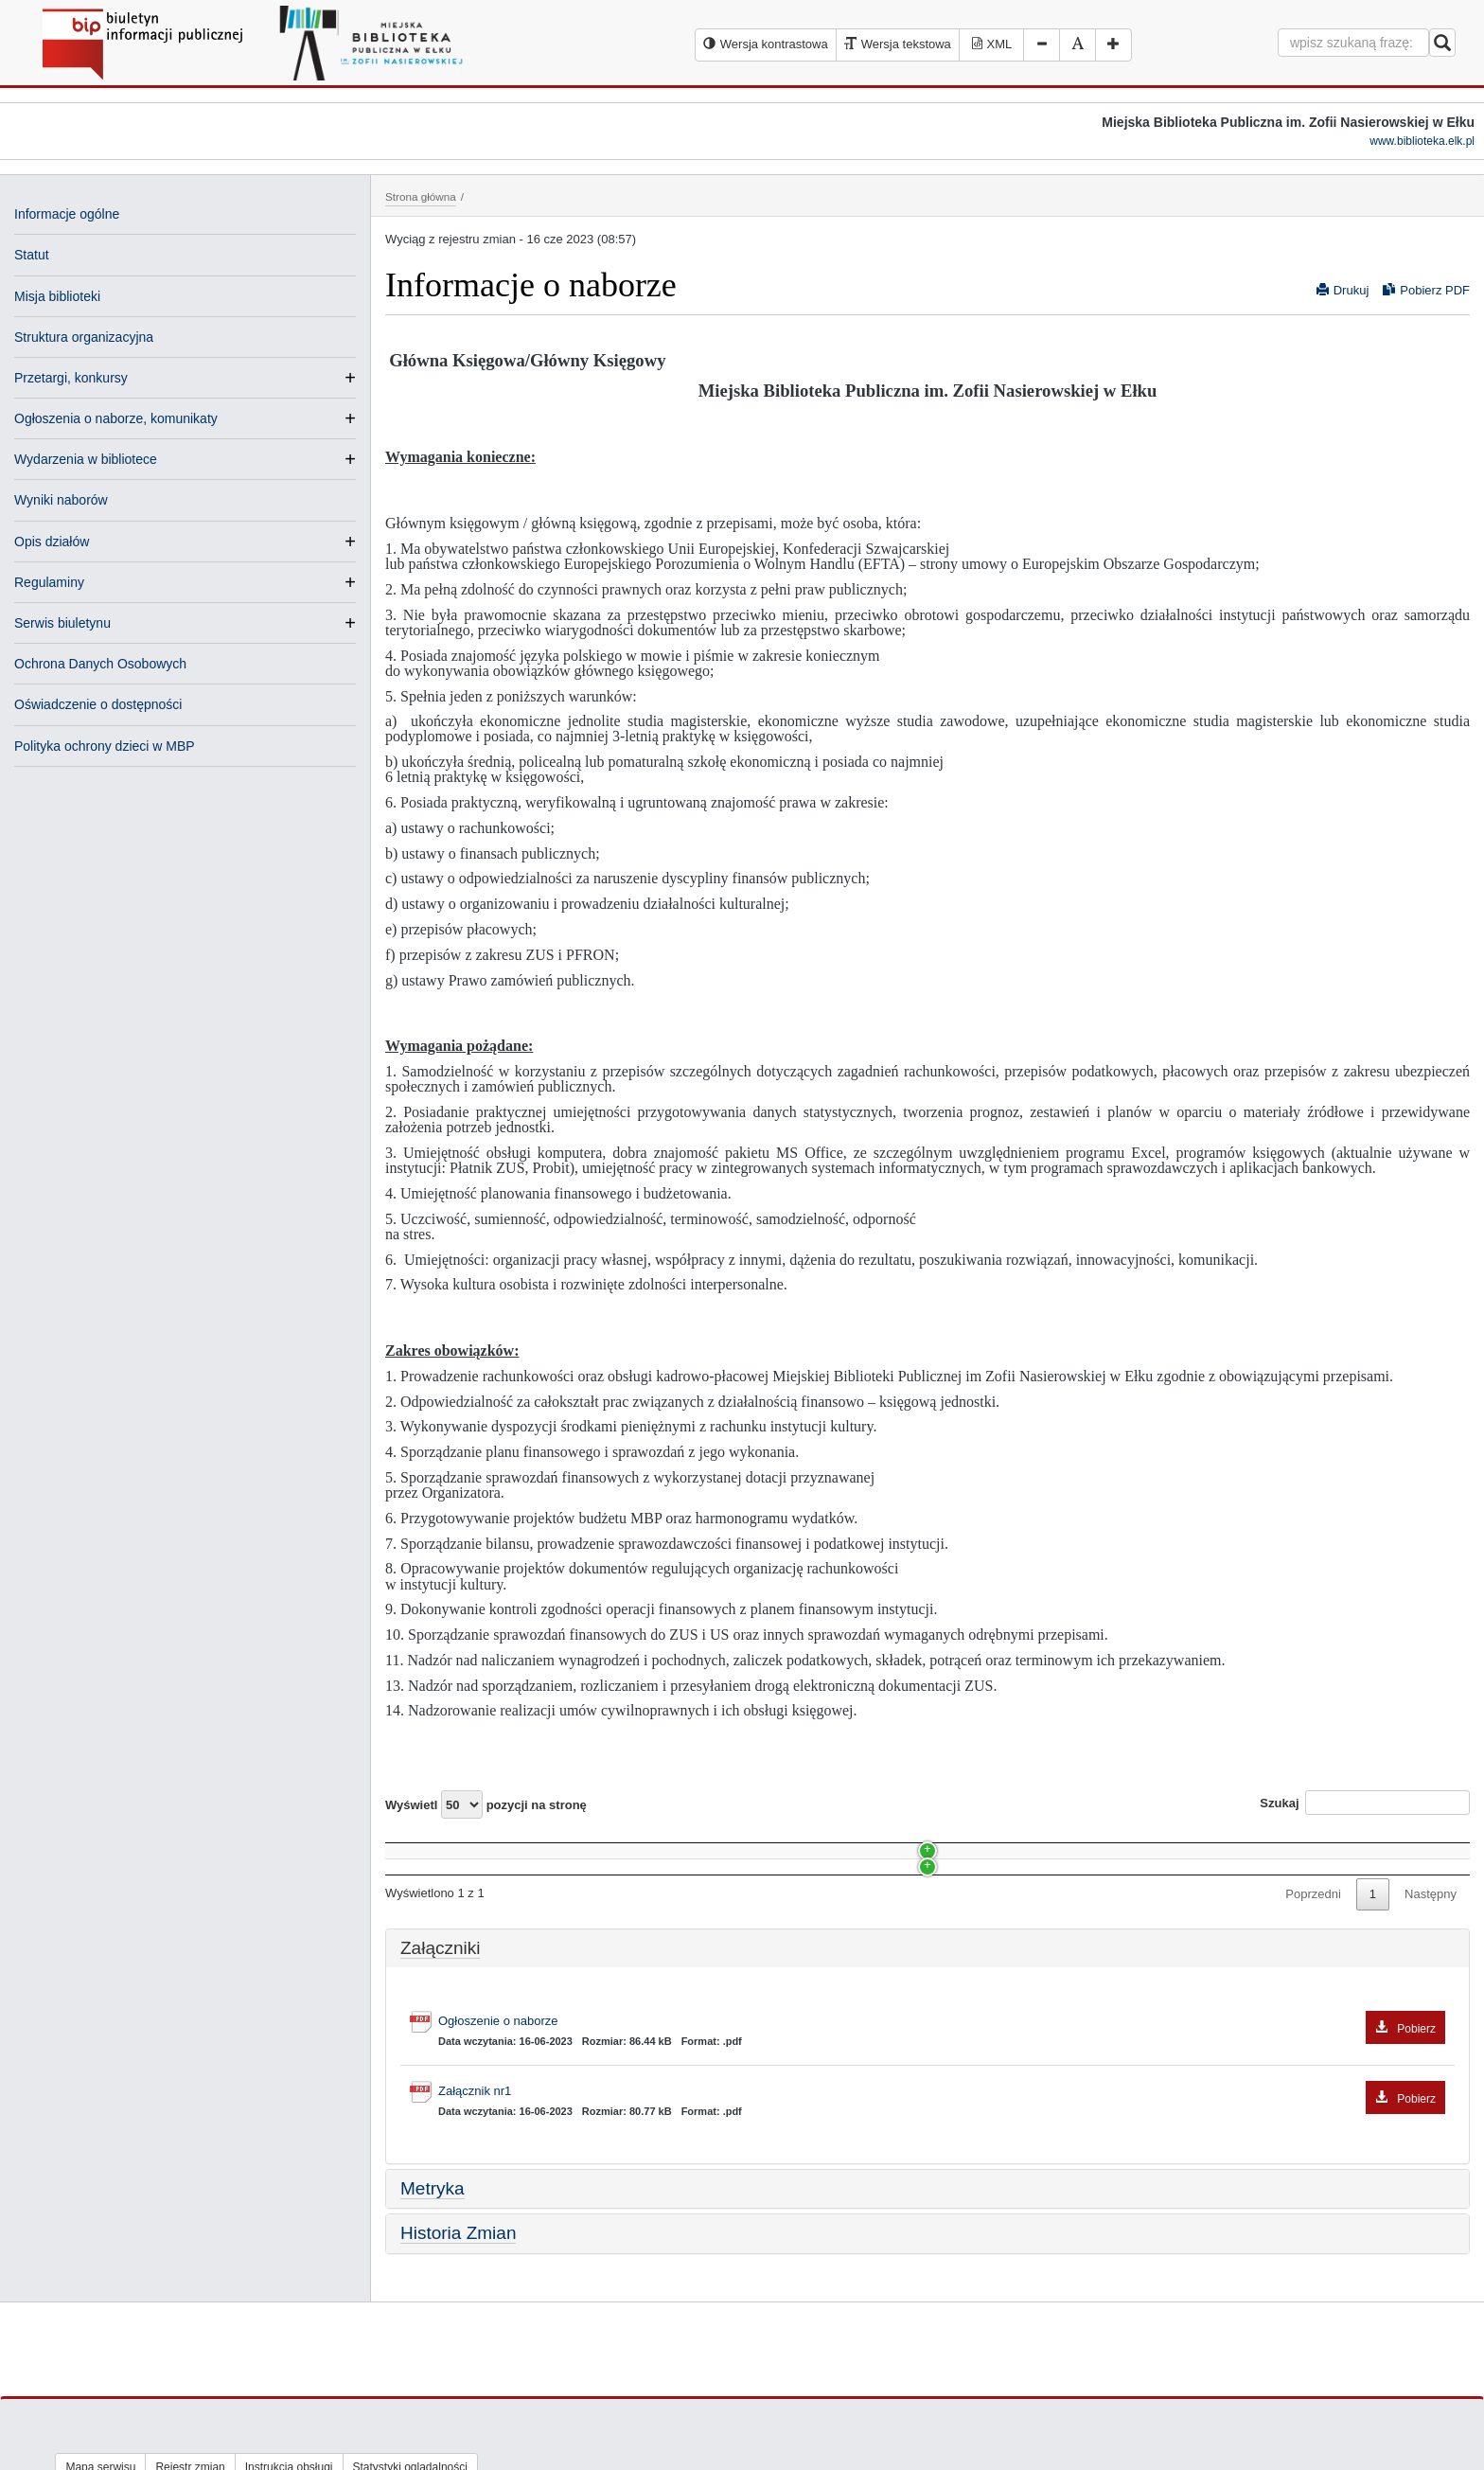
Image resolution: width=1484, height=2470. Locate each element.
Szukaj (1365, 1802)
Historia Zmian (458, 2286)
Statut (31, 254)
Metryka (432, 2240)
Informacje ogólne (66, 214)
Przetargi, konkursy (71, 377)
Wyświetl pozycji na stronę (486, 1804)
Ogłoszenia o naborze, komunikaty (116, 418)
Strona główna (420, 196)
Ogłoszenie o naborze (941, 2075)
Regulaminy (49, 582)
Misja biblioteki (57, 296)
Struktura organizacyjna (83, 337)
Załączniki (440, 2000)
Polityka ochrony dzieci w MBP (104, 746)
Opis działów (51, 541)
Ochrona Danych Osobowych (100, 663)
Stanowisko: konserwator (463, 1877)
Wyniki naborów (61, 499)
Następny (1430, 1947)
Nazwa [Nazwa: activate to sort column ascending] (421, 1841)
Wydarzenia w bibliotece (85, 459)
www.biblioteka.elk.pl (1422, 141)
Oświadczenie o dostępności (98, 704)
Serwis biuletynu (62, 623)
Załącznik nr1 (941, 2145)
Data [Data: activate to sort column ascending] (1109, 1841)
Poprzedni (1313, 1947)
